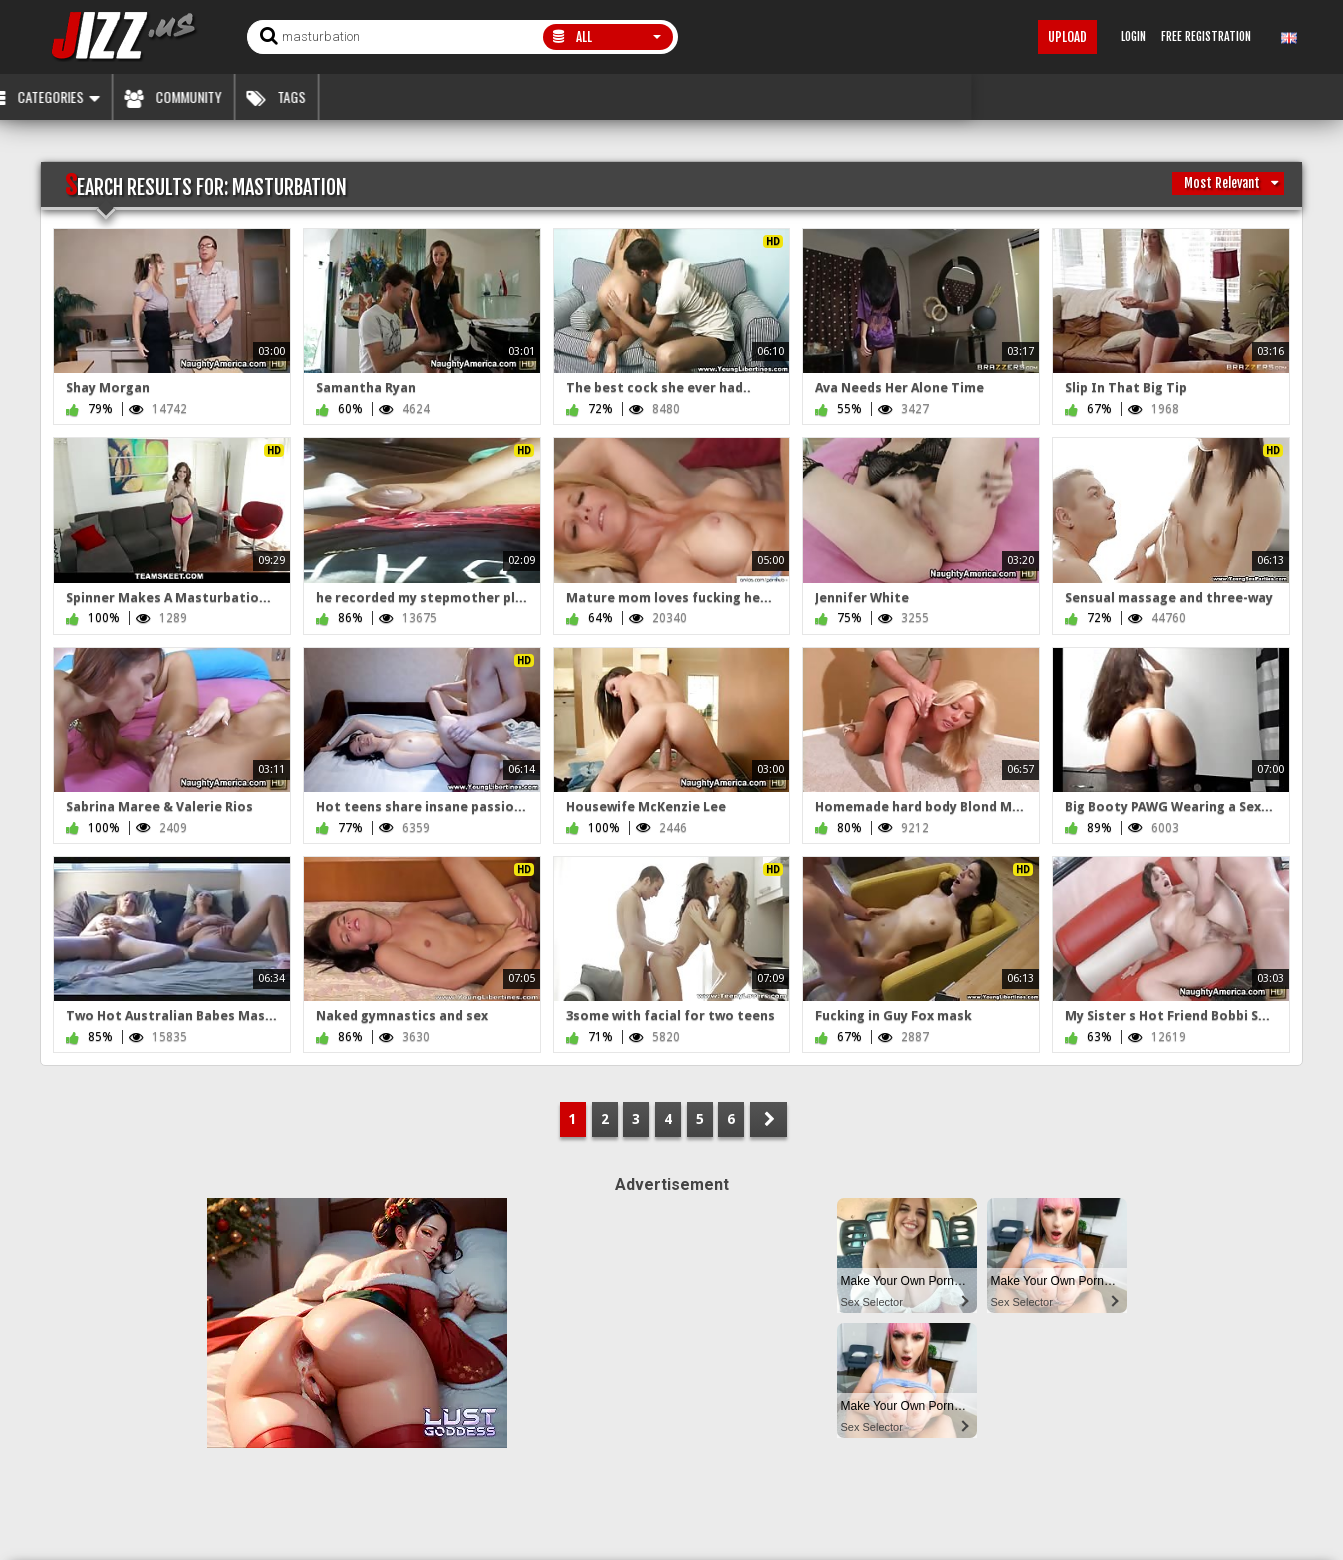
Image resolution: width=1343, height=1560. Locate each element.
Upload (1067, 37)
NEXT (768, 1119)
